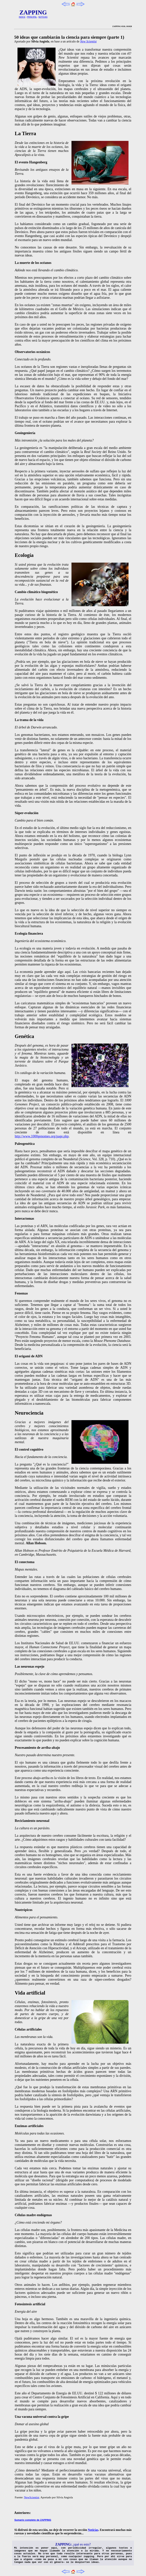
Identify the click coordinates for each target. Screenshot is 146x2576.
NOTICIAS (42, 17)
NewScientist (31, 2497)
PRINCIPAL (32, 17)
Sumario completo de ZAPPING (32, 2520)
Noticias (93, 2529)
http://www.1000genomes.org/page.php (42, 1136)
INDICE (22, 17)
